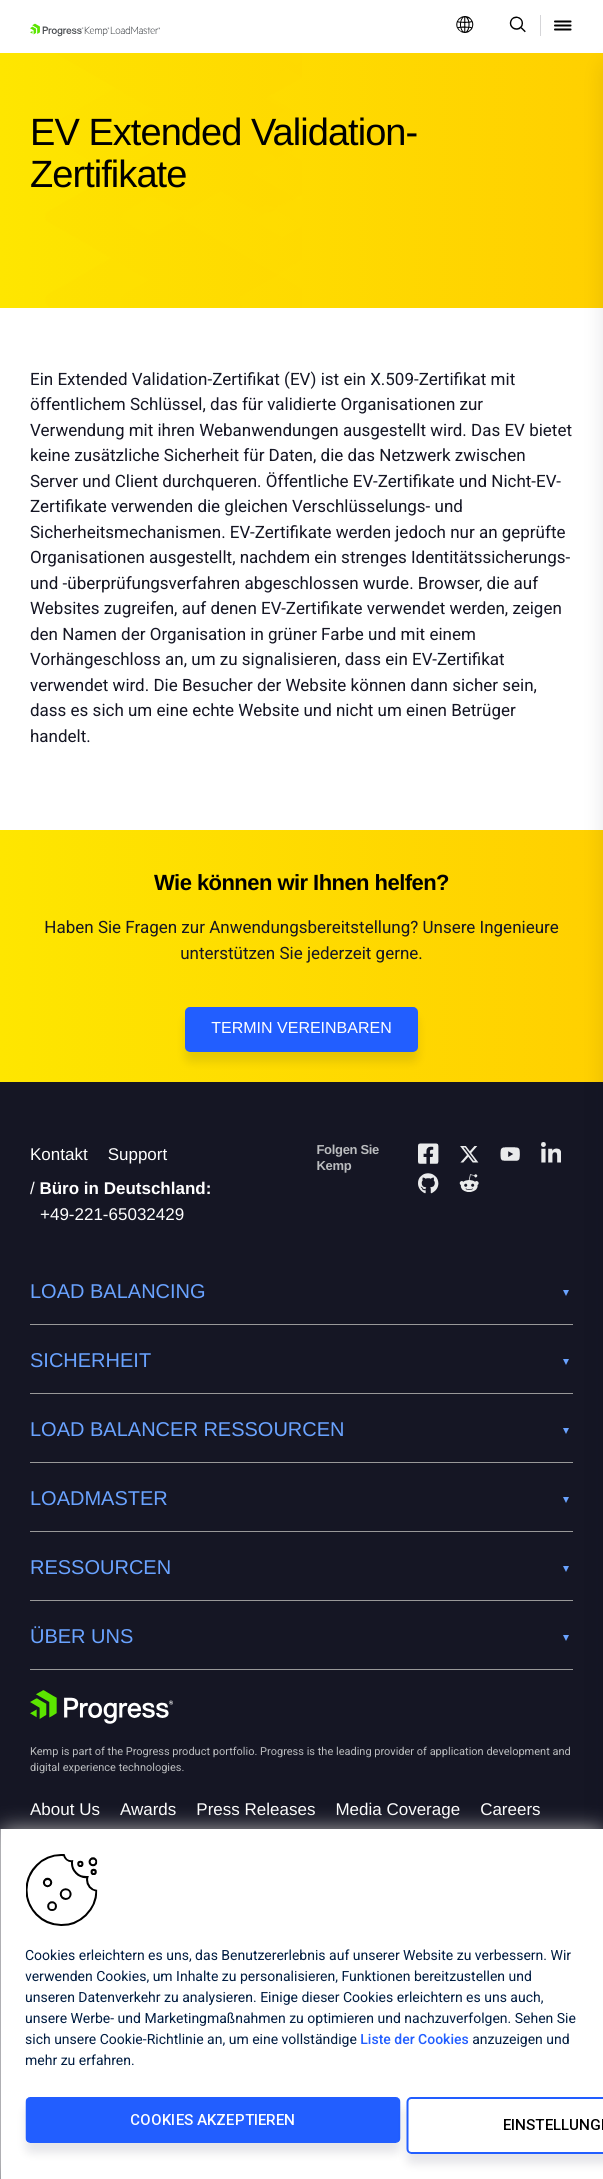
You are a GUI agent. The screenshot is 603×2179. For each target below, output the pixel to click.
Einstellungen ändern (429, 2131)
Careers (510, 1809)
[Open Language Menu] (465, 26)
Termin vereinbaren (301, 1028)
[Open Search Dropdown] (514, 26)
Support (138, 1154)
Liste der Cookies (414, 2051)
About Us (65, 1809)
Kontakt (59, 1154)
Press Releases (255, 1809)
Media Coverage (397, 1809)
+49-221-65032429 (112, 1214)
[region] (301, 2009)
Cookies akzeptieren (153, 2131)
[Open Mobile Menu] (563, 26)
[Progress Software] (102, 1707)
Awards (148, 1809)
